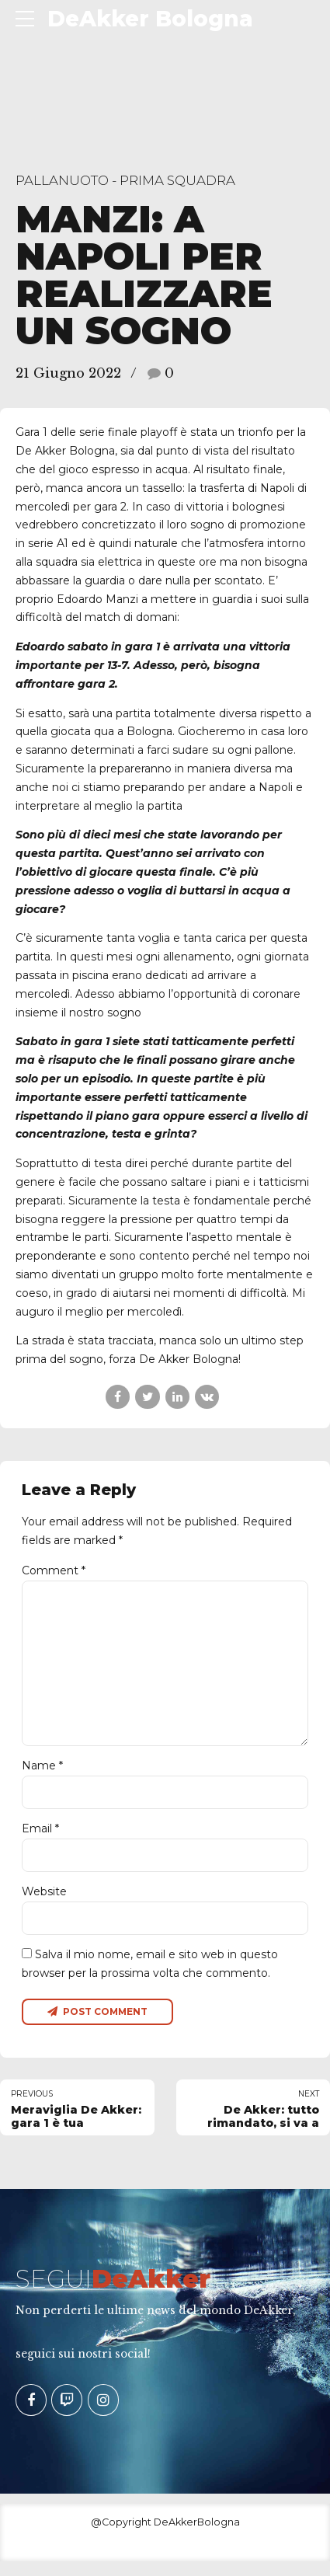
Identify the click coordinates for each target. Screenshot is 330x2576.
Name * (42, 1776)
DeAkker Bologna (150, 18)
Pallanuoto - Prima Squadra (125, 180)
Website (44, 1904)
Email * (40, 1840)
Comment (53, 1570)
